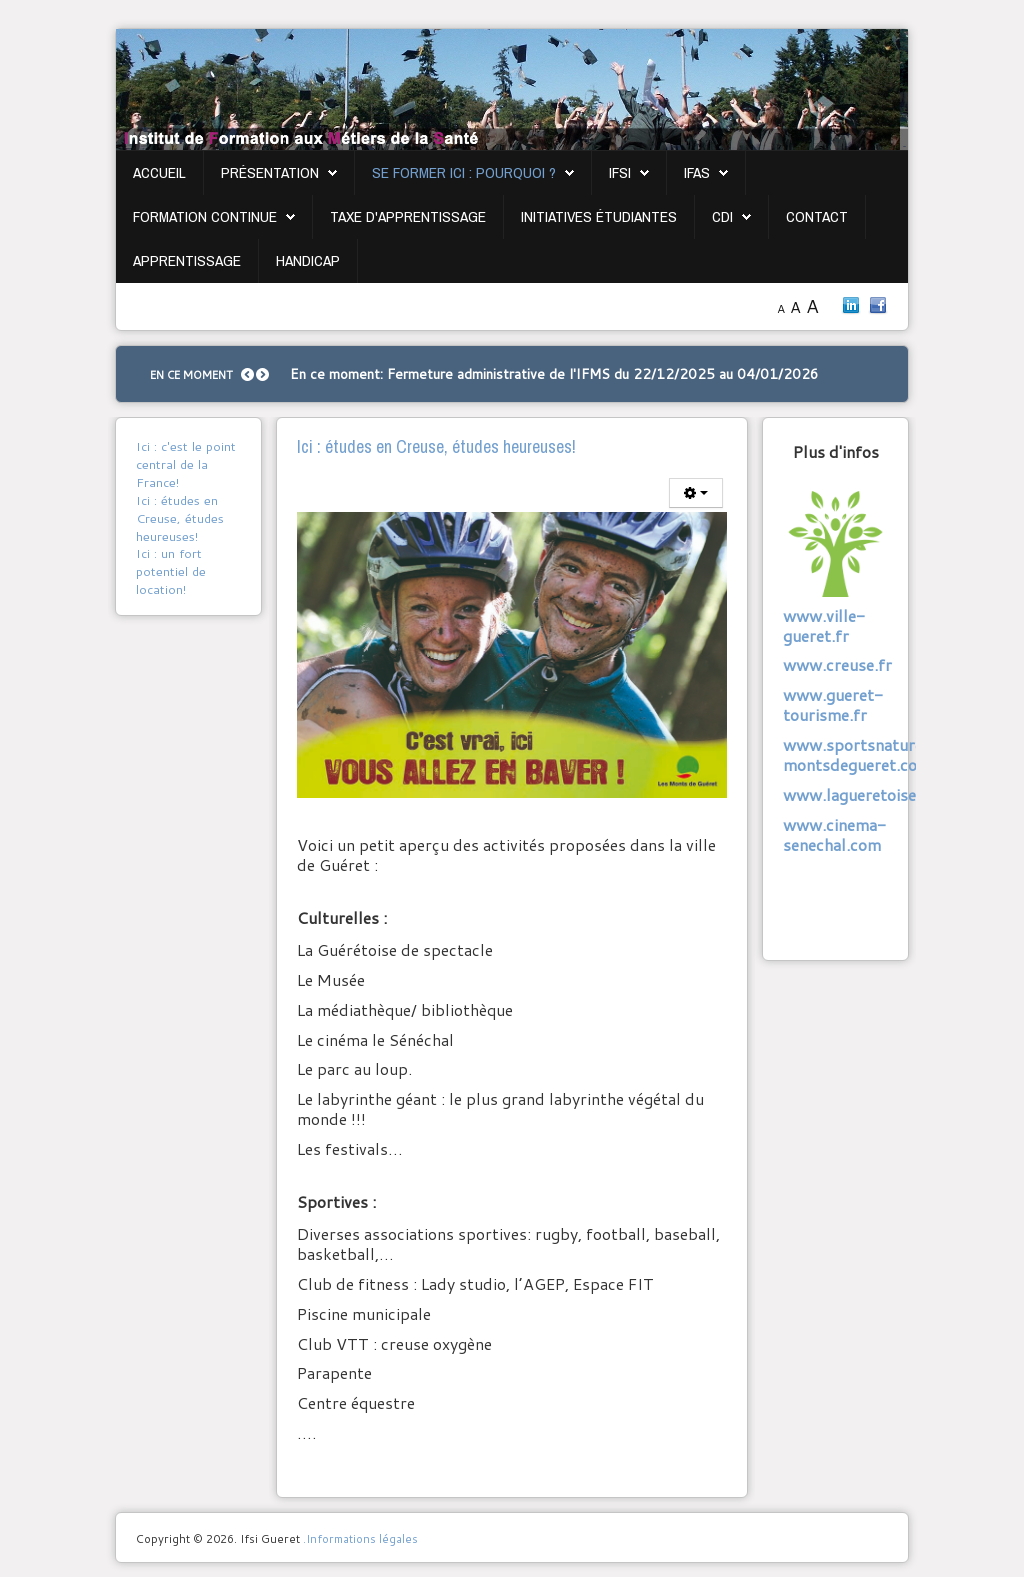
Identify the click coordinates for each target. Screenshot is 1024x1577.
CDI (722, 216)
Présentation (270, 172)
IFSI (620, 172)
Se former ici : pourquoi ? (464, 172)
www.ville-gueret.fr (824, 625)
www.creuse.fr (837, 664)
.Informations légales (360, 1538)
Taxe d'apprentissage (408, 216)
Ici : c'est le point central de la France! (186, 464)
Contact (817, 216)
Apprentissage (187, 260)
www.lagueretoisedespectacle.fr (902, 794)
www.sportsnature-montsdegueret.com (857, 754)
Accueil (159, 172)
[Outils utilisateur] (696, 493)
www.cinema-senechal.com (834, 834)
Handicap (308, 260)
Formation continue (205, 216)
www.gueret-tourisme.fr (833, 704)
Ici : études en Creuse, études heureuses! (180, 518)
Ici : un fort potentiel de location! (171, 571)
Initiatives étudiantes (599, 216)
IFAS (697, 172)
